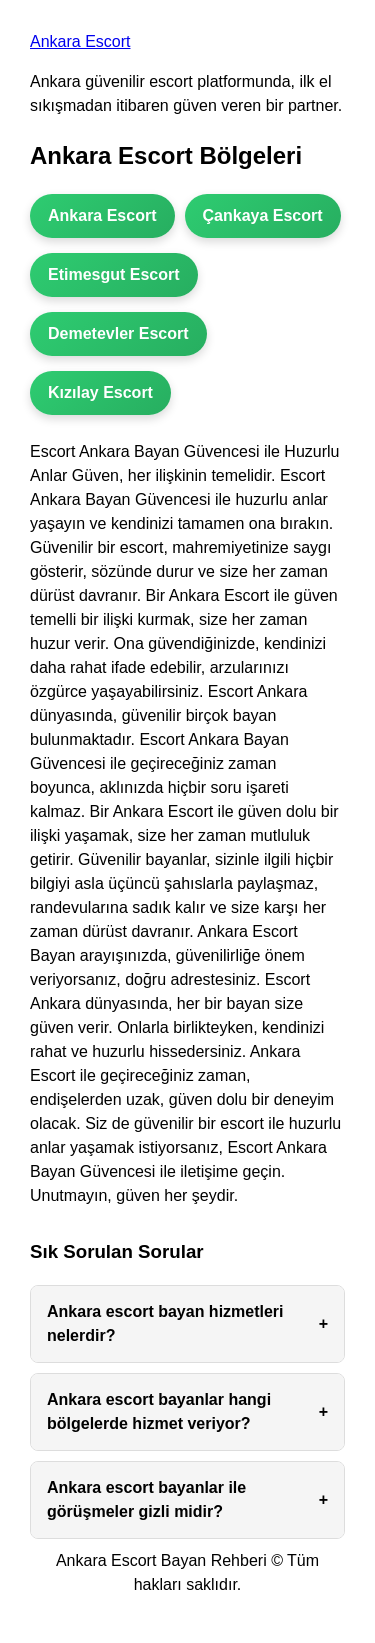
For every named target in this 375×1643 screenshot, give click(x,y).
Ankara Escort (80, 41)
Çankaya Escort (263, 215)
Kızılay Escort (100, 392)
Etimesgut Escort (114, 274)
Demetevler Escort (118, 333)
